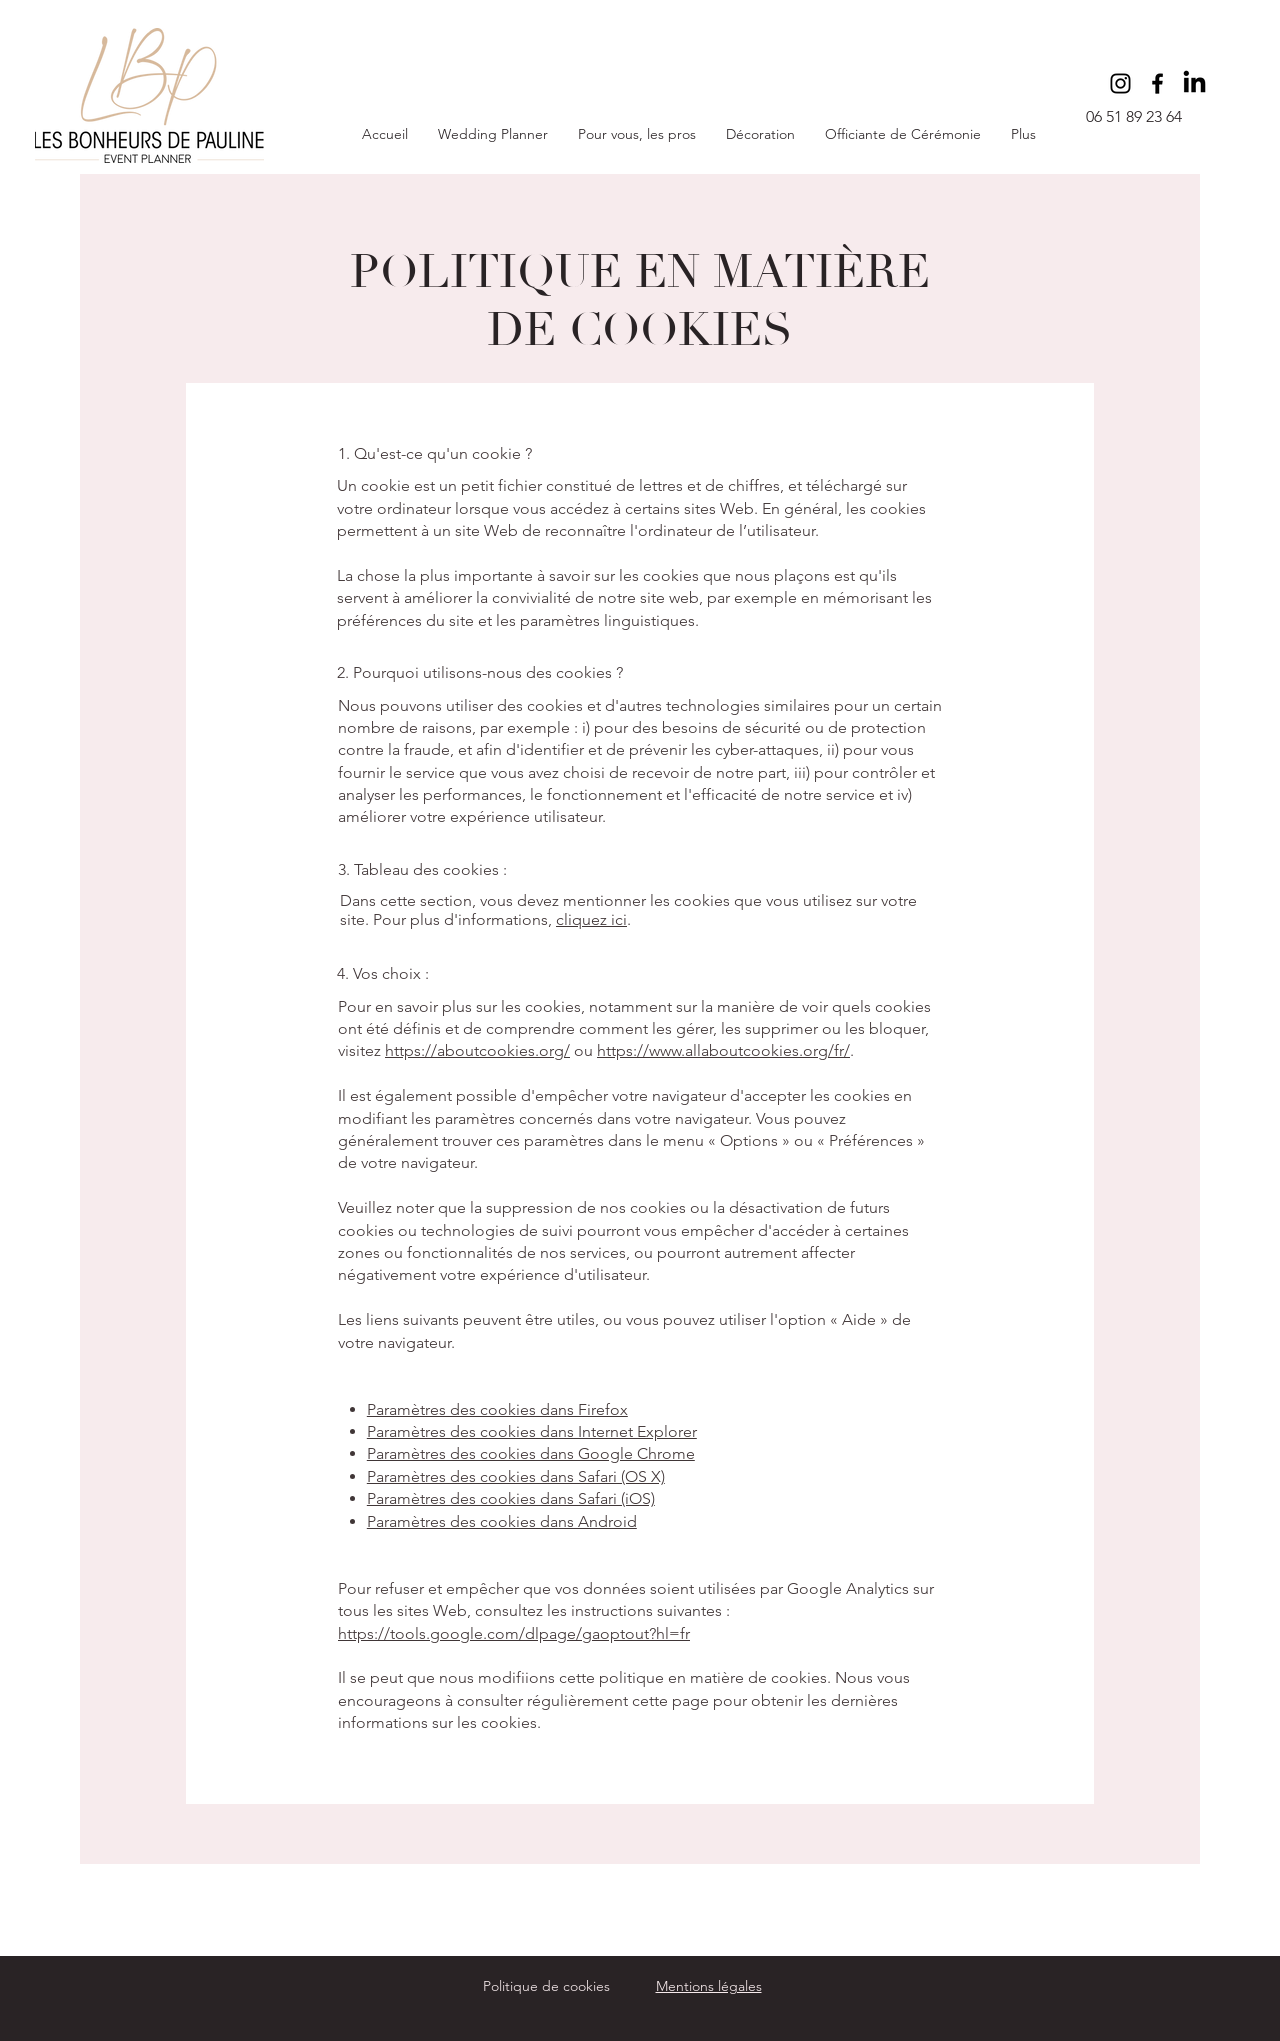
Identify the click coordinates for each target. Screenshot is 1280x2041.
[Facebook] (1157, 83)
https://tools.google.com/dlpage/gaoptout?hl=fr (514, 1633)
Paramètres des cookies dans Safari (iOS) (511, 1498)
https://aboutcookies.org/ (477, 1050)
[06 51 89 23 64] (1139, 117)
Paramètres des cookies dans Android (502, 1521)
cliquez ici (591, 919)
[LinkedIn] (1194, 83)
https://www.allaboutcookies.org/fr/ (723, 1050)
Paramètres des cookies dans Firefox (497, 1409)
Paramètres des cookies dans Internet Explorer (532, 1431)
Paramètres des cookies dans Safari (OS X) (516, 1476)
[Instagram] (1120, 83)
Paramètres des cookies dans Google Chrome (531, 1453)
